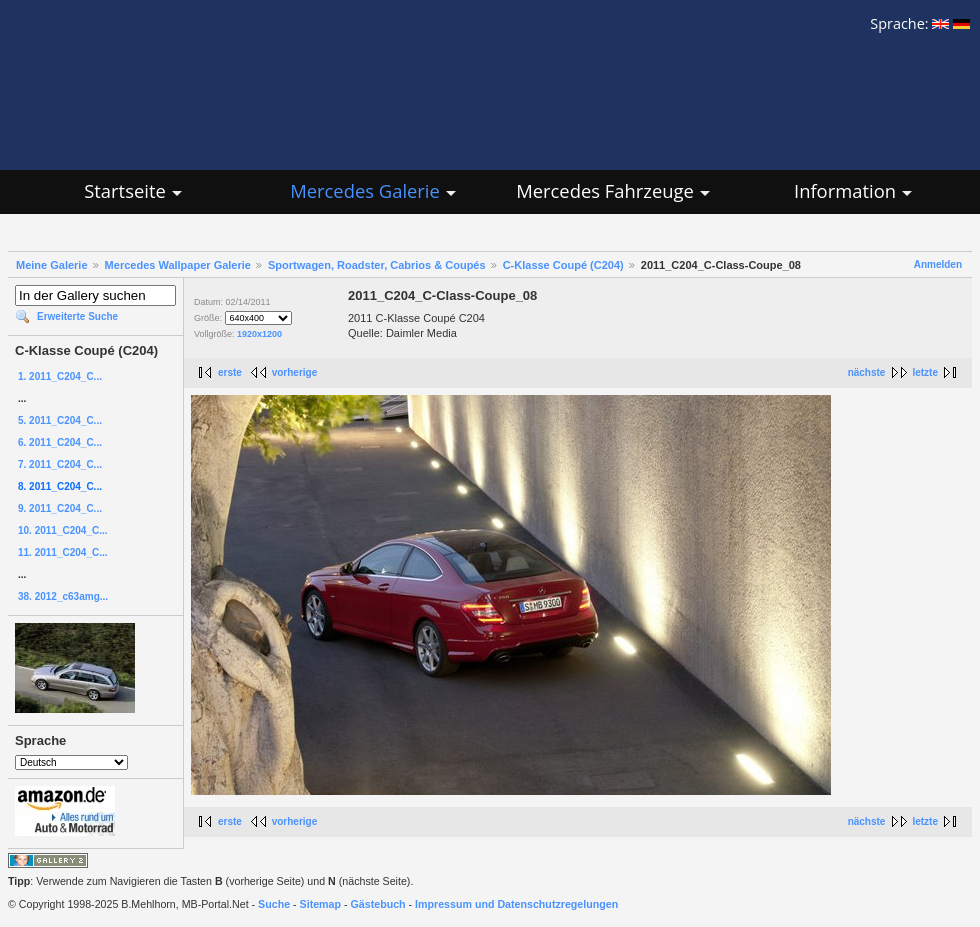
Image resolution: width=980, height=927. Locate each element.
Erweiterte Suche (77, 316)
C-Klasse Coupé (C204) (563, 265)
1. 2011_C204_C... (60, 376)
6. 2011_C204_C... (60, 442)
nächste (867, 372)
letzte (925, 372)
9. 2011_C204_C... (60, 508)
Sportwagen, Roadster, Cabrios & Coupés (377, 265)
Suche (274, 904)
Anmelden (938, 264)
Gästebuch (378, 904)
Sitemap (320, 904)
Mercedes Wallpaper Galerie (178, 265)
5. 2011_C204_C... (60, 420)
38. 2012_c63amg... (63, 596)
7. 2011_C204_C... (60, 464)
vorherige (295, 372)
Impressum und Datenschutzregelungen (516, 904)
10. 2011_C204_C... (63, 530)
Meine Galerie (52, 265)
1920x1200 (259, 334)
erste (230, 372)
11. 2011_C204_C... (63, 552)
